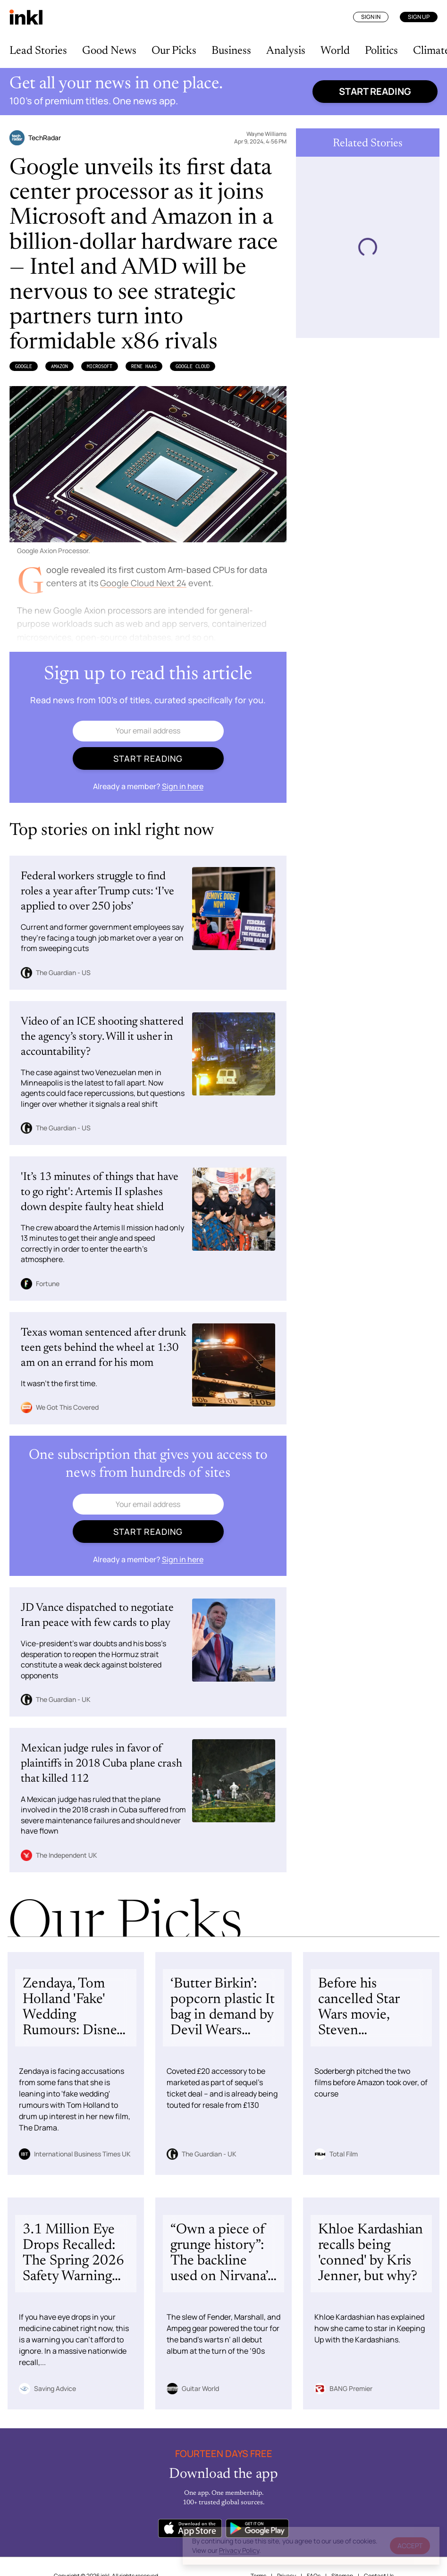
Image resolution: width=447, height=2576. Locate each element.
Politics (381, 51)
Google (23, 366)
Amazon (59, 366)
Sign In (370, 17)
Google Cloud (193, 366)
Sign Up (419, 17)
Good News (109, 51)
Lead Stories (38, 51)
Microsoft (99, 366)
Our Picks (174, 51)
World (335, 51)
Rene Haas (144, 366)
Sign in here (182, 786)
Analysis (285, 51)
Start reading (375, 91)
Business (231, 51)
